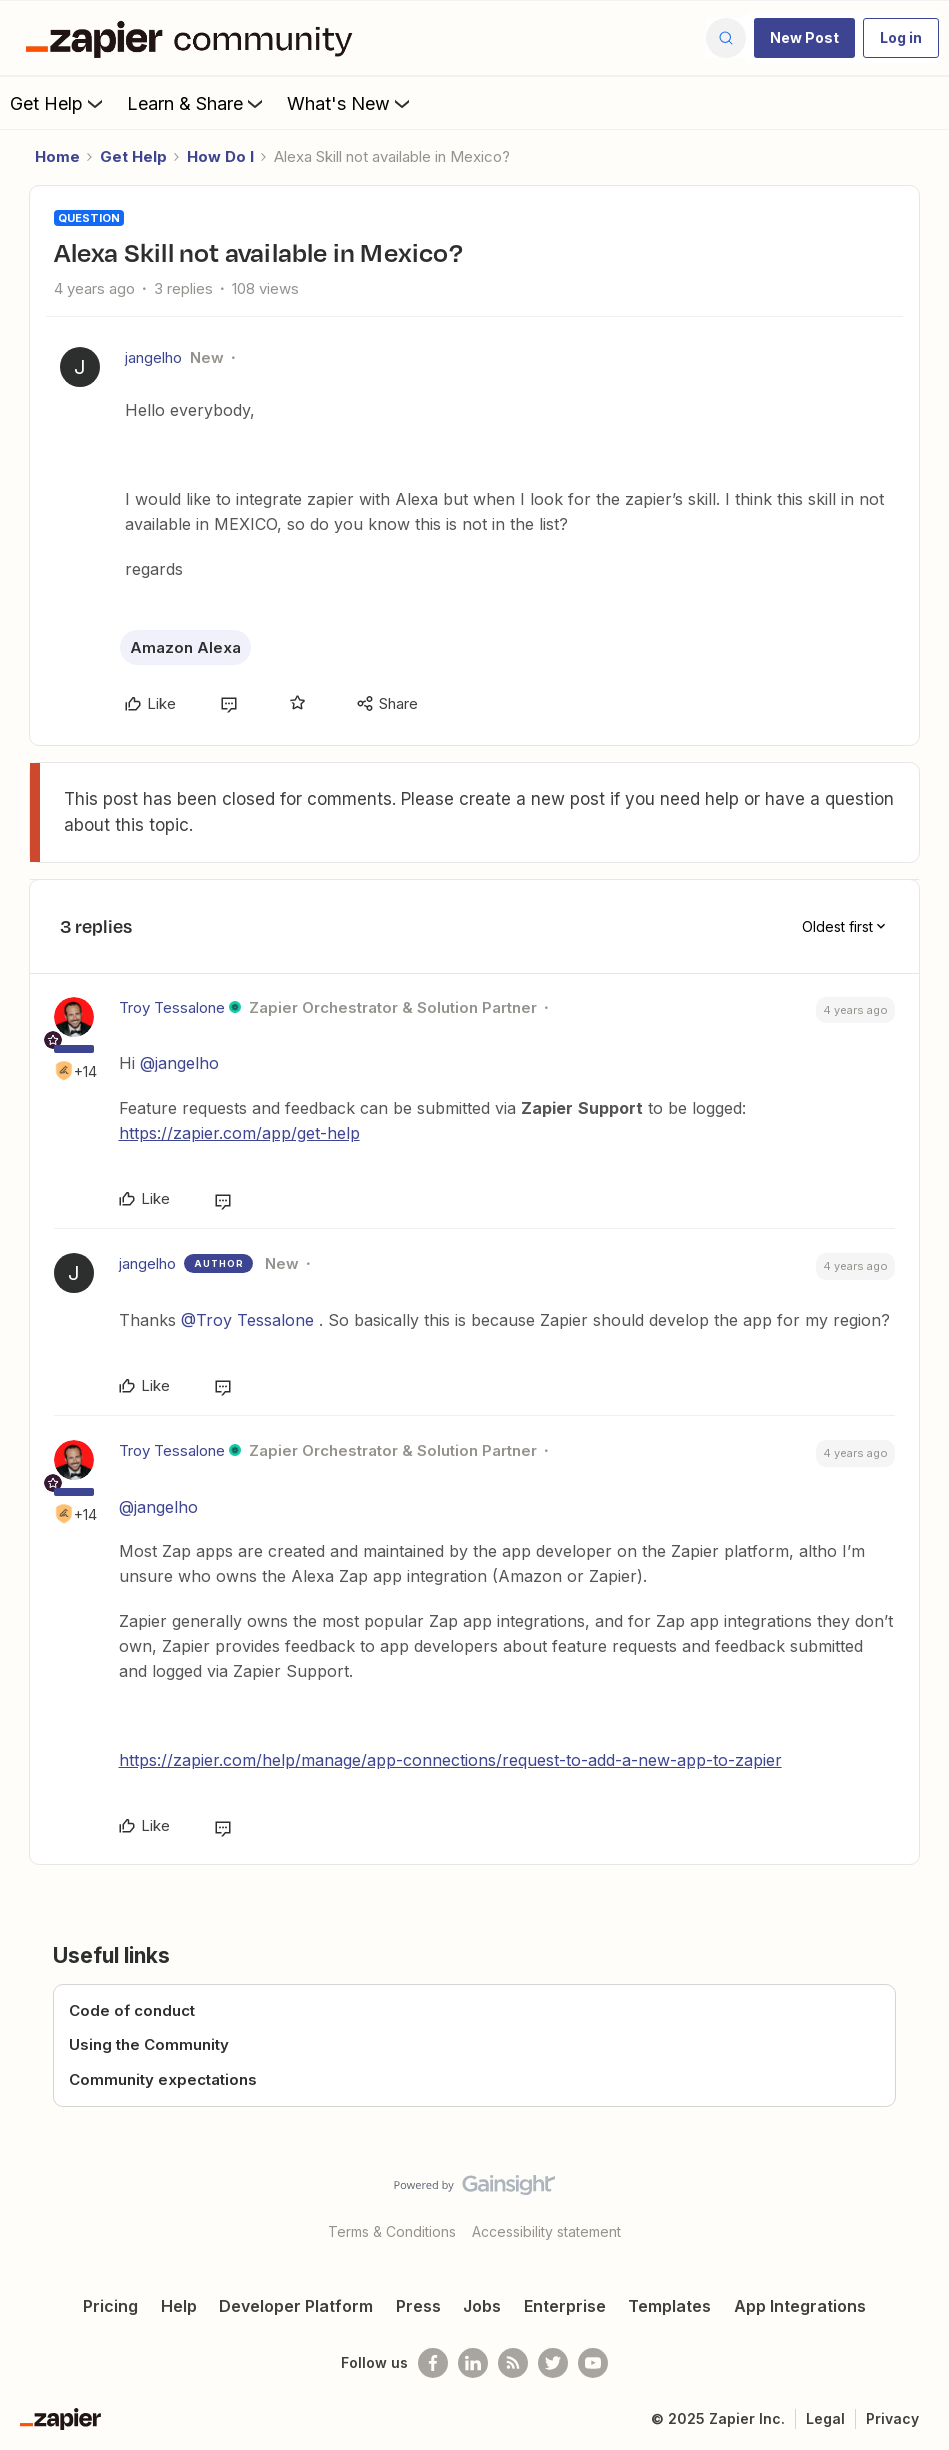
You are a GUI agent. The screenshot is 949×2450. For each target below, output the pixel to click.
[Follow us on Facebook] (433, 2363)
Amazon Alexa (185, 647)
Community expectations (163, 2079)
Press (418, 2306)
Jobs (482, 2306)
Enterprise (565, 2306)
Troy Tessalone (172, 1007)
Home (57, 156)
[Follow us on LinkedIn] (473, 2363)
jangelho (153, 357)
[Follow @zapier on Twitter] (553, 2363)
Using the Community (149, 2044)
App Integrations (800, 2306)
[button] (804, 38)
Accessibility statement (546, 2231)
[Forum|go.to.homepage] (194, 38)
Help (179, 2306)
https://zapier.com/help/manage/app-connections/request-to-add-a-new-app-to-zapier (450, 1760)
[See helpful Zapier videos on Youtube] (593, 2363)
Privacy (892, 2418)
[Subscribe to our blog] (513, 2363)
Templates (669, 2306)
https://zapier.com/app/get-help (239, 1133)
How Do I (220, 156)
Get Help (58, 103)
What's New (350, 103)
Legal (825, 2418)
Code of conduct (132, 2010)
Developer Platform (296, 2306)
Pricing (110, 2306)
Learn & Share (197, 103)
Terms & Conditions (392, 2231)
